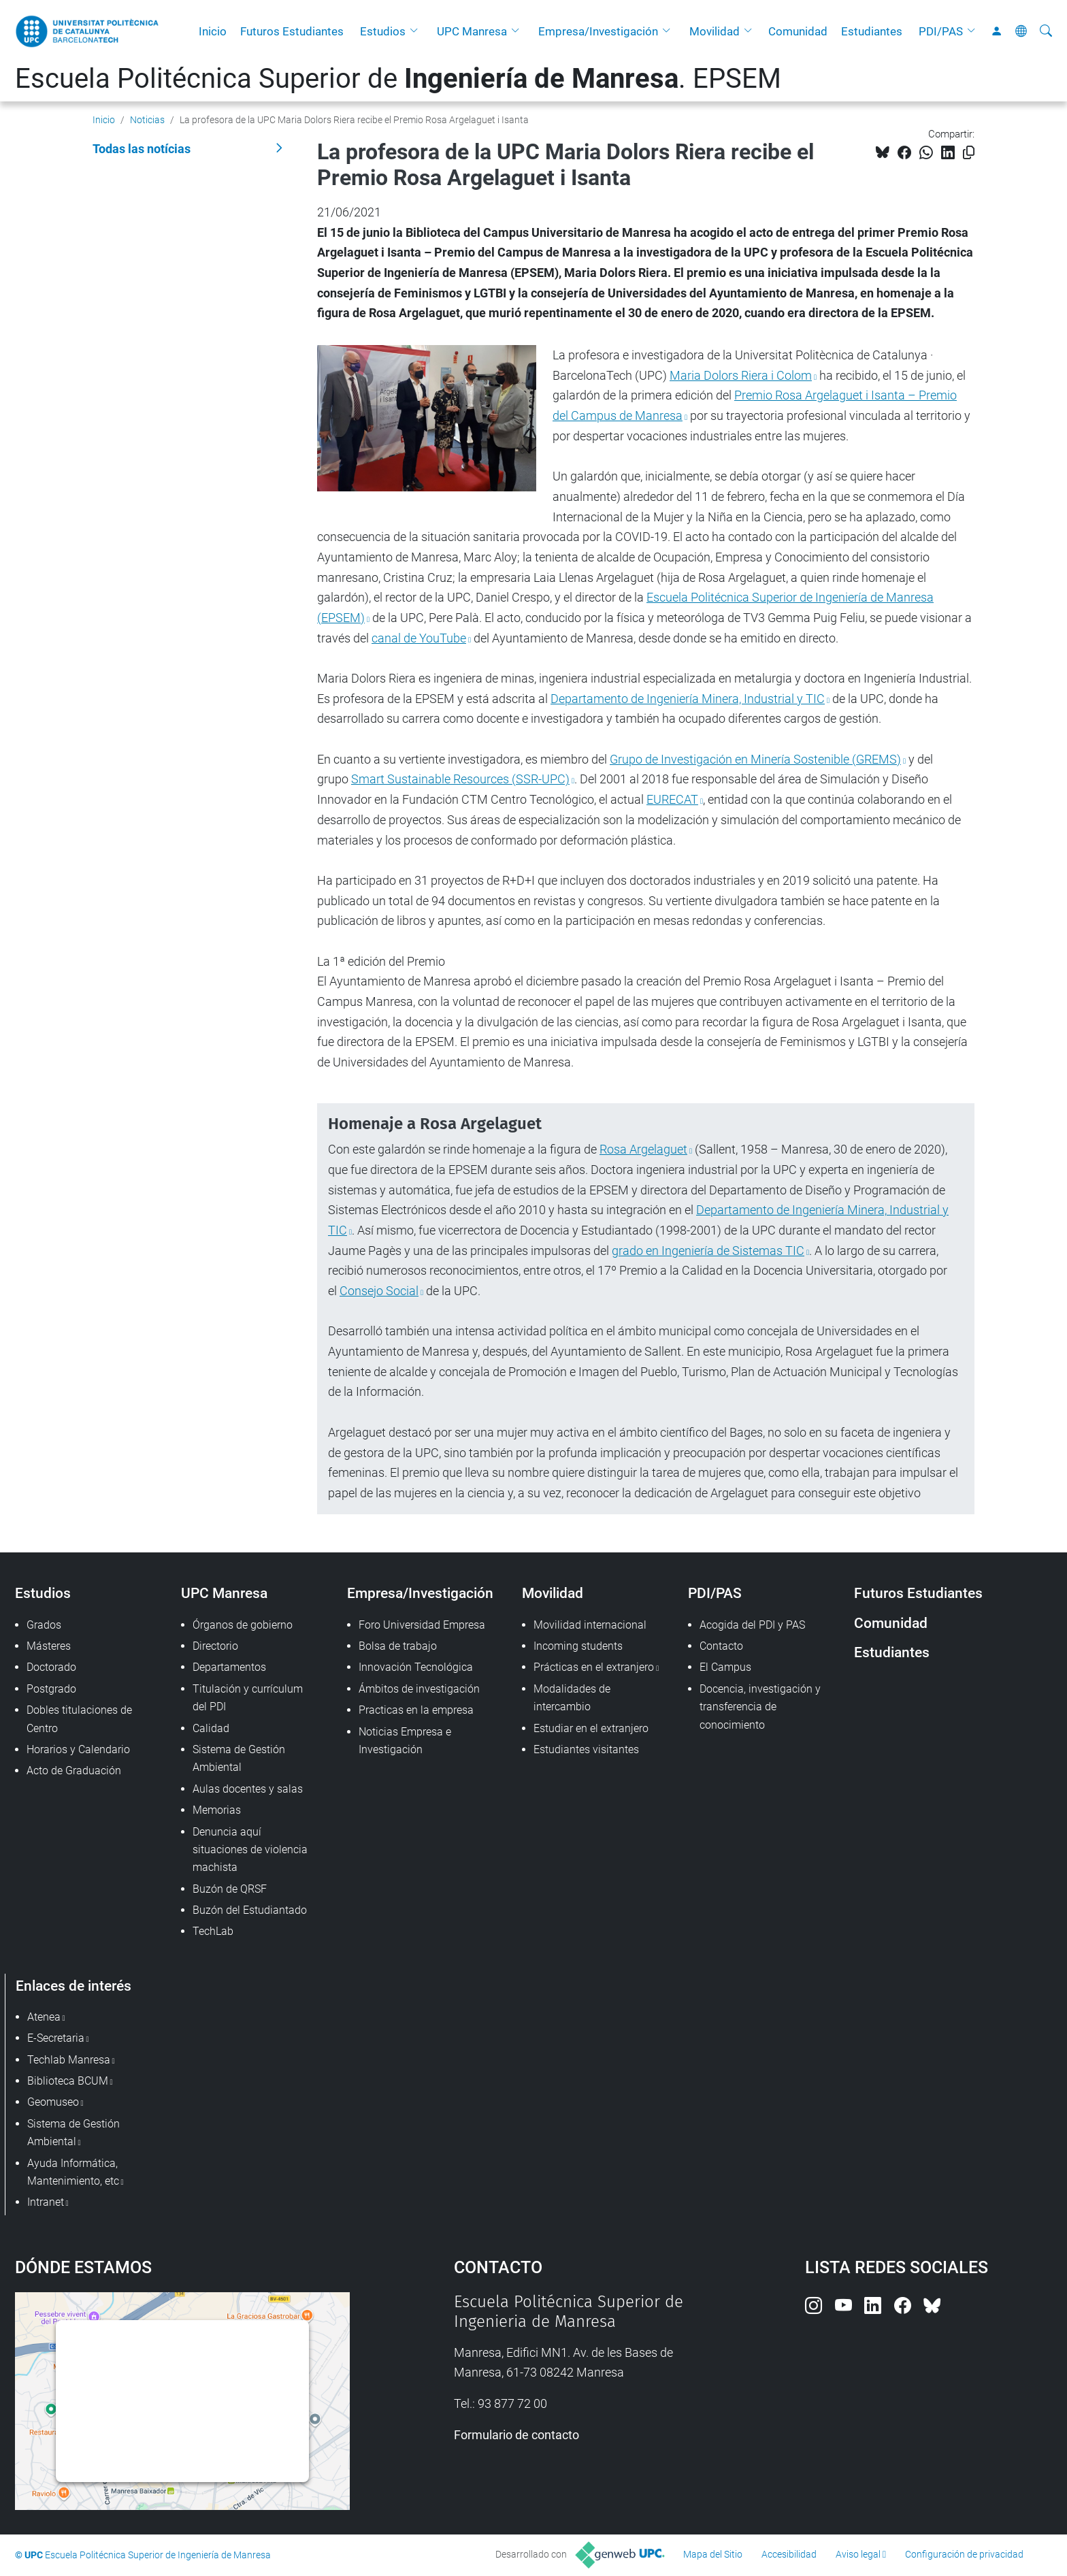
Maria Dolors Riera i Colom (741, 375)
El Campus (725, 1667)
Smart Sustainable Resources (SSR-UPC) (460, 779)
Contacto (721, 1646)
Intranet (45, 2202)
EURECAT (672, 799)
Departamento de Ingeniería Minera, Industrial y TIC (688, 698)
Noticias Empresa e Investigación (405, 1740)
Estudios (383, 31)
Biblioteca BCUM (67, 2080)
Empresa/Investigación (598, 31)
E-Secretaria (55, 2038)
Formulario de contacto (516, 2435)
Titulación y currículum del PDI (248, 1697)
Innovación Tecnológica (416, 1667)
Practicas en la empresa (416, 1709)
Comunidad (797, 31)
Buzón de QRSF (230, 1888)
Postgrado (51, 1688)
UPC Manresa (472, 31)
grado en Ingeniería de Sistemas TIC (708, 1250)
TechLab (213, 1931)
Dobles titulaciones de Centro (79, 1718)
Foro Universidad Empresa (422, 1624)
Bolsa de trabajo (398, 1646)
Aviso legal (858, 2554)
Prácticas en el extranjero (594, 1667)
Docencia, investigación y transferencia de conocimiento (760, 1706)
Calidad (211, 1728)
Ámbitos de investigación (419, 1688)
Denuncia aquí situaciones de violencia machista (250, 1849)
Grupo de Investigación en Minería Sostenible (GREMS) (755, 759)
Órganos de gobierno (243, 1624)
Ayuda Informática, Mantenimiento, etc (73, 2172)
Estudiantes (871, 31)
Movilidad (714, 31)
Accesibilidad (789, 2554)
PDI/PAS (941, 31)
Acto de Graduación (74, 1770)
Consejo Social (379, 1291)
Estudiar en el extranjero (591, 1728)
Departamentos (229, 1667)
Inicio (213, 31)
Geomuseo (53, 2102)
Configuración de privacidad (964, 2554)
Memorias (217, 1810)
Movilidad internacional (590, 1624)
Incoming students (578, 1646)
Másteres (49, 1646)
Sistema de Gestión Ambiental (239, 1758)
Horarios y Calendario (78, 1749)
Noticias (147, 119)
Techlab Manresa (68, 2059)
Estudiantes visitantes (586, 1749)
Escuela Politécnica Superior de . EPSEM (398, 79)
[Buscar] (1046, 31)
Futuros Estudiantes (292, 31)
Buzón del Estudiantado (250, 1910)
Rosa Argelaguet (643, 1149)
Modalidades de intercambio (572, 1697)
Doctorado (51, 1667)
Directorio (215, 1646)
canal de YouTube (419, 638)
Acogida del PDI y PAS (752, 1624)
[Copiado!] (968, 153)
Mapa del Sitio (712, 2554)
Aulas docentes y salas (248, 1788)
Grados (44, 1624)
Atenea (44, 2016)
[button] (417, 31)
